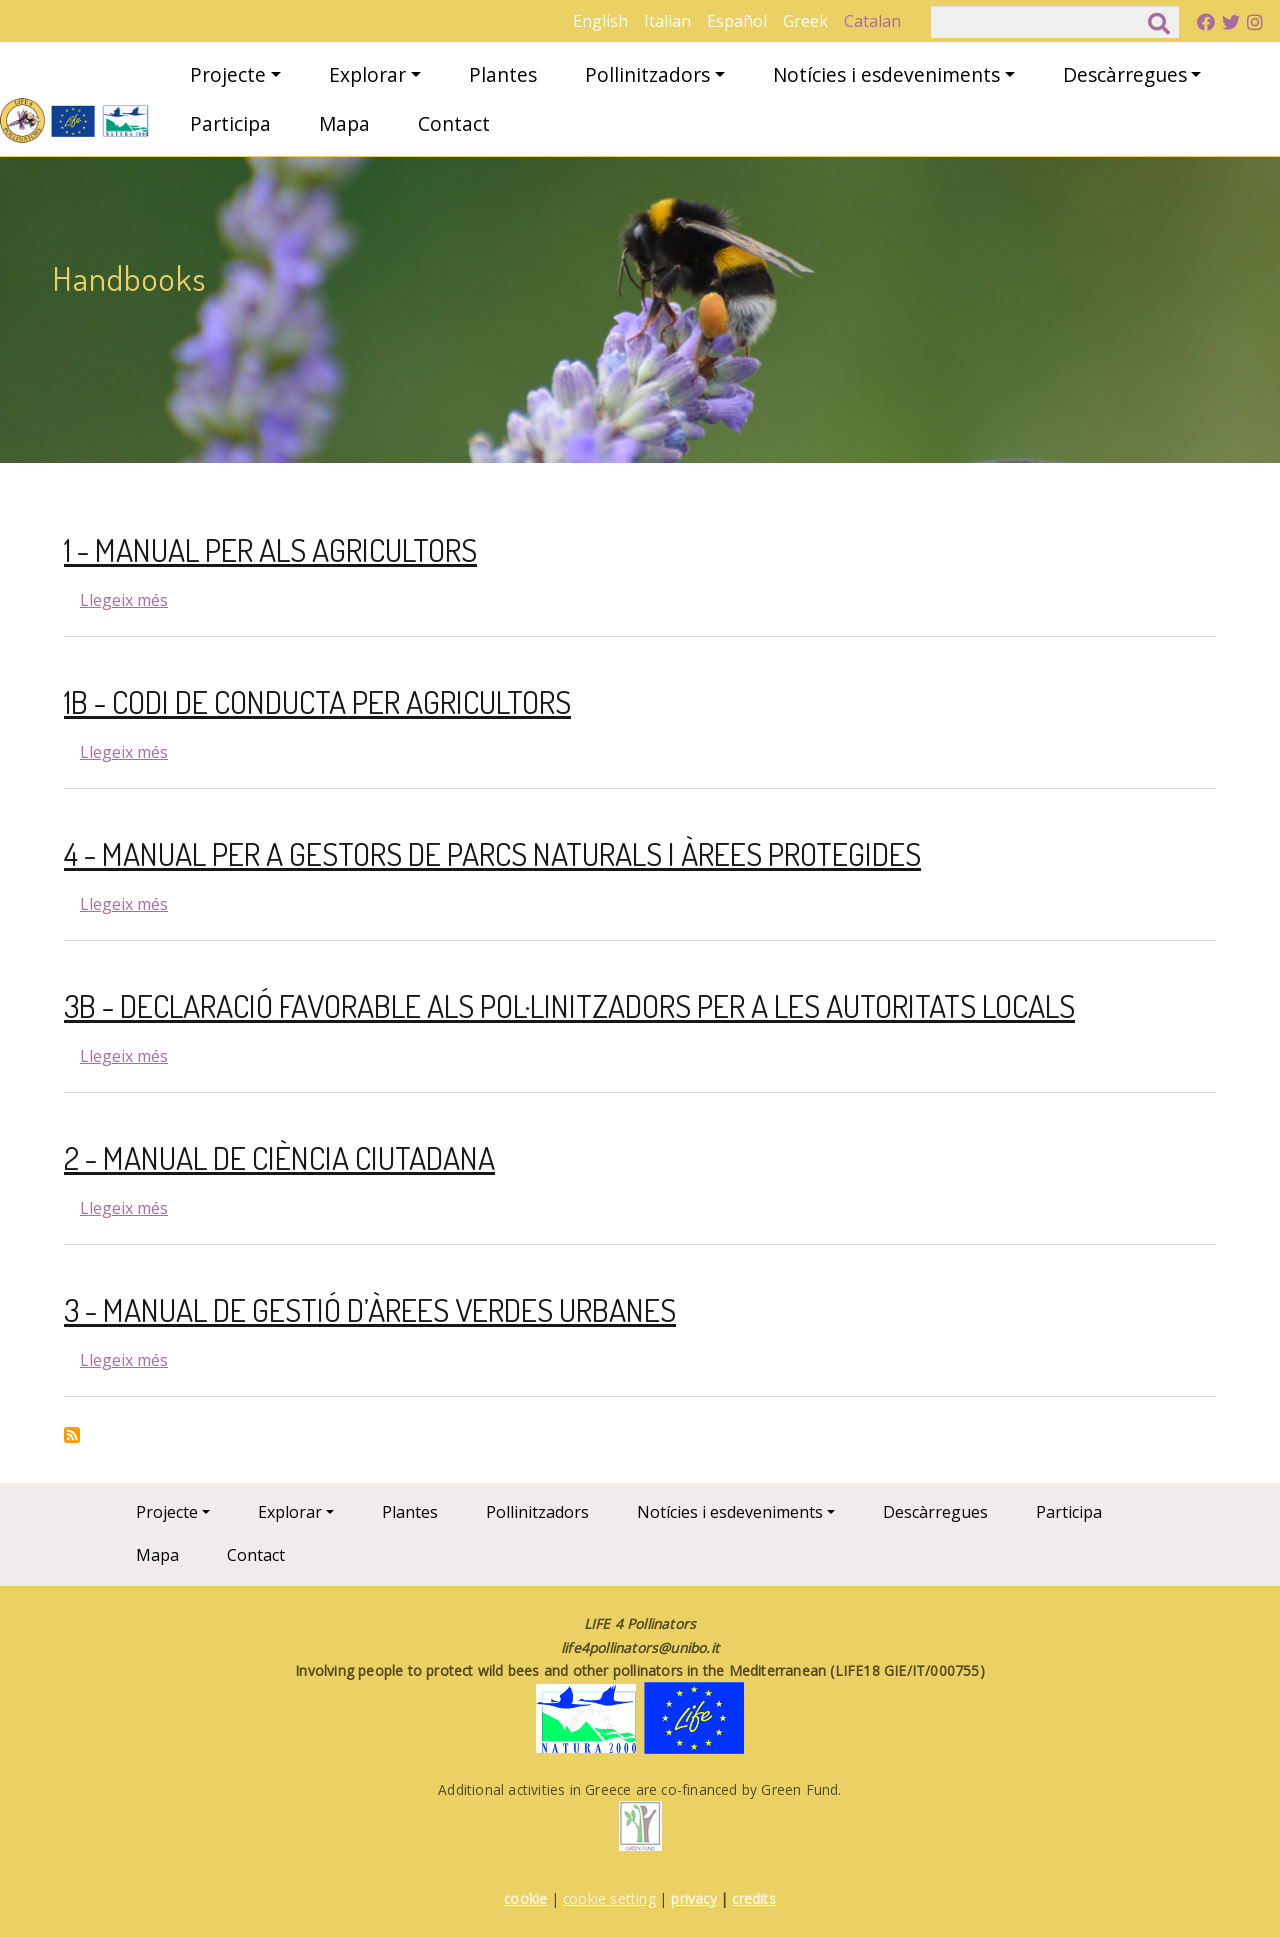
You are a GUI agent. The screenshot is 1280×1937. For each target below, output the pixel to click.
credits (753, 1898)
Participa (230, 123)
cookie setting (609, 1898)
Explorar (367, 74)
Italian (667, 21)
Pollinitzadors (647, 74)
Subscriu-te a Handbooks (72, 1435)
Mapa (344, 123)
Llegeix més (124, 600)
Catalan (872, 21)
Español (737, 21)
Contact (454, 123)
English (600, 21)
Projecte (228, 74)
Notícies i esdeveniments (886, 74)
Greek (805, 21)
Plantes (503, 74)
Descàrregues (1125, 74)
